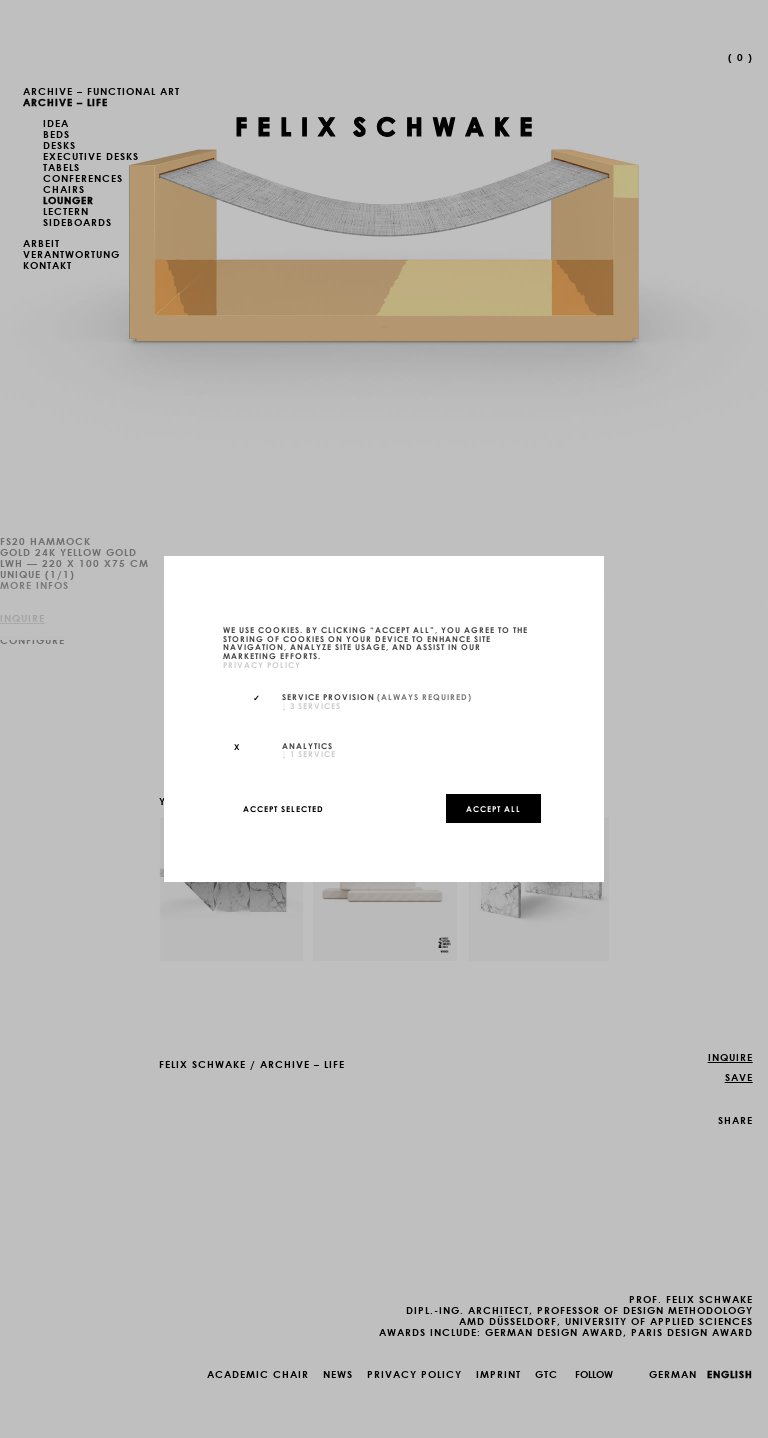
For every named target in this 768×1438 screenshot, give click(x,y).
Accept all (493, 808)
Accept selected (283, 808)
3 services (311, 705)
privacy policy (262, 664)
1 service (309, 753)
